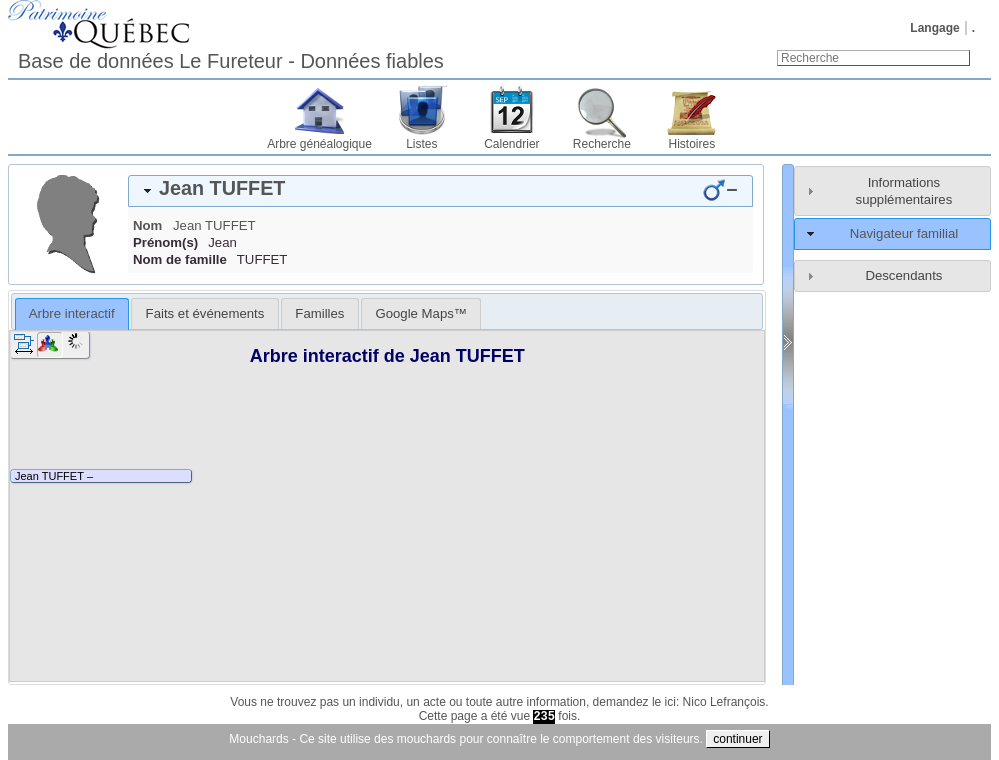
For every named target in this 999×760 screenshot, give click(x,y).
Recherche (602, 144)
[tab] (440, 191)
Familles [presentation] (319, 313)
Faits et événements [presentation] (205, 313)
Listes (421, 144)
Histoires (692, 144)
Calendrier (511, 144)
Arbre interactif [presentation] (72, 313)
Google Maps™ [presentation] (421, 313)
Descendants (903, 275)
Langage (934, 28)
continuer (737, 739)
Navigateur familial (904, 233)
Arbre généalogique (319, 144)
